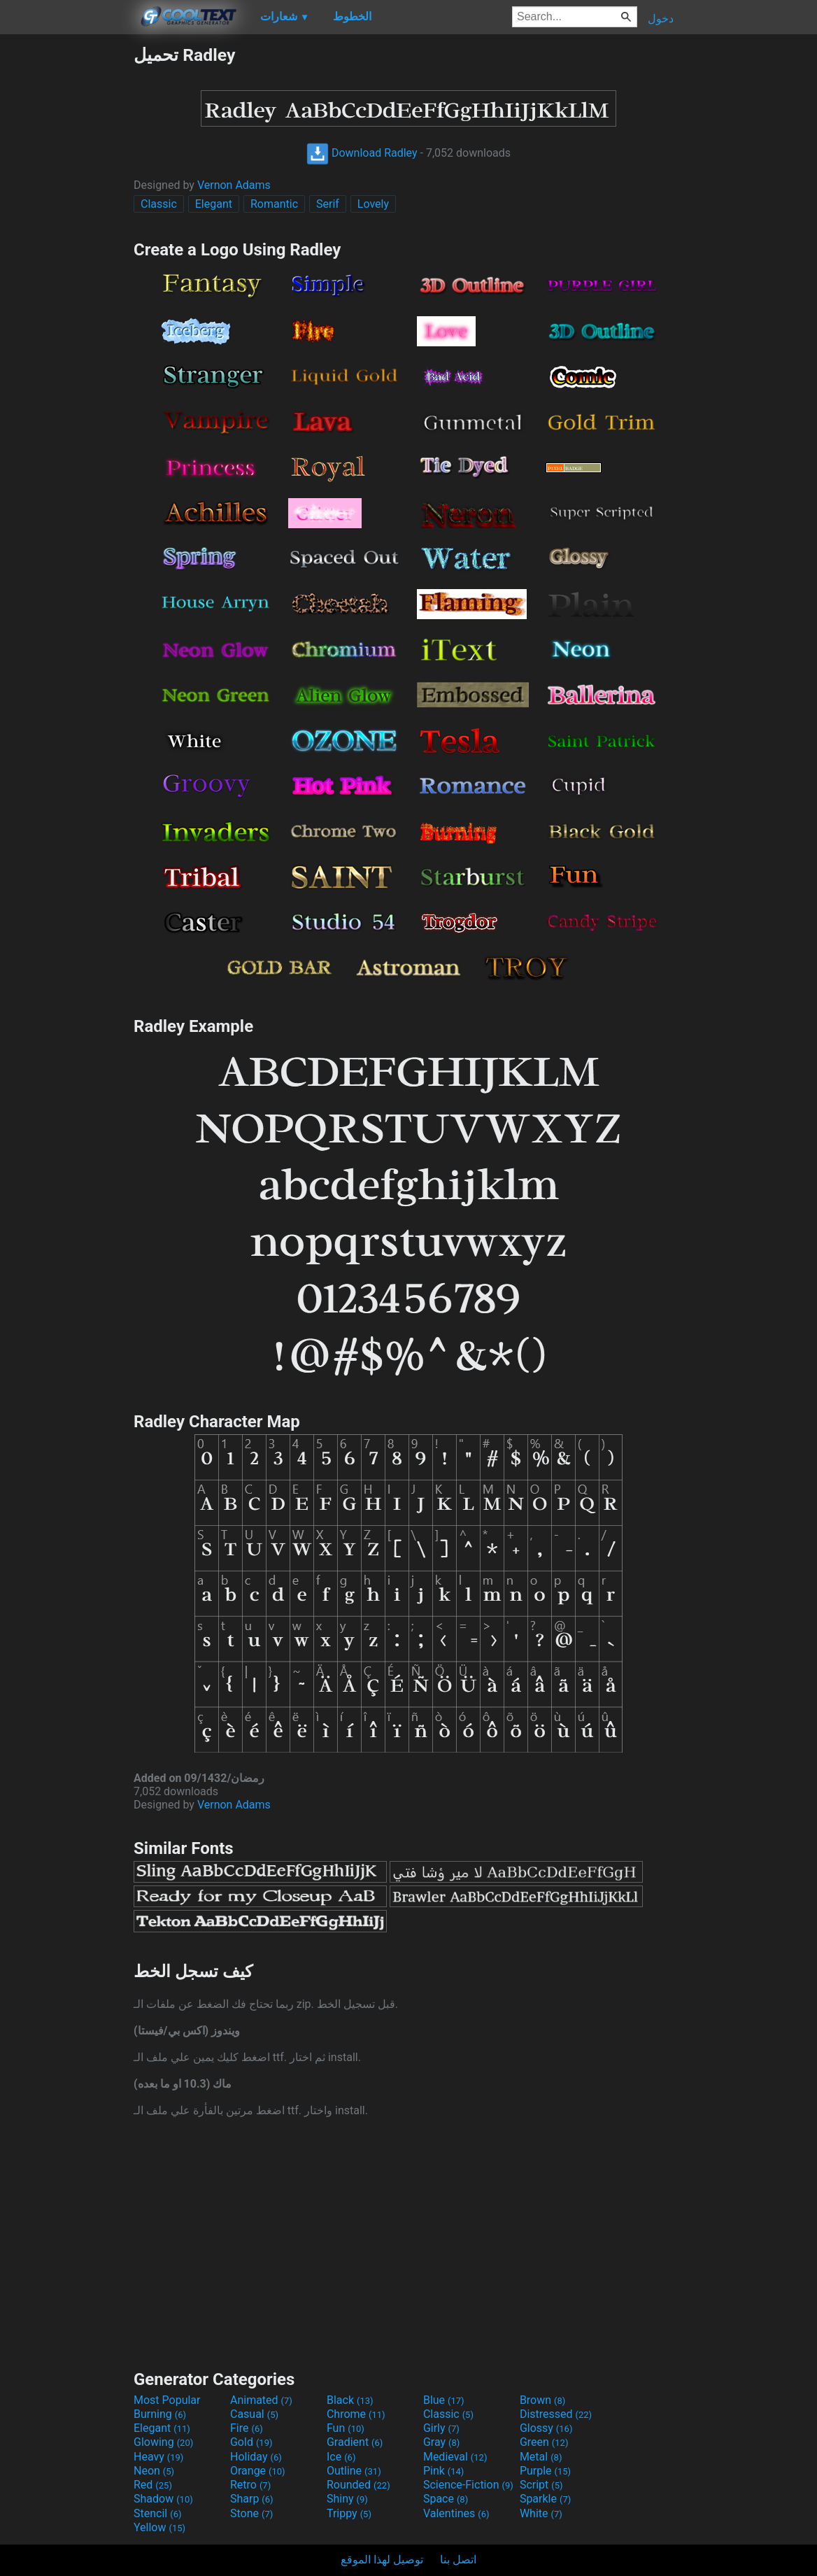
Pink (443, 2470)
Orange (257, 2470)
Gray (441, 2442)
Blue (443, 2400)
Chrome (356, 2414)
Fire (246, 2428)
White (541, 2513)
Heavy (158, 2456)
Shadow (163, 2498)
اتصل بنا (458, 2559)
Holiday (256, 2456)
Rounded (358, 2484)
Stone (251, 2513)
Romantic (274, 204)
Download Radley (362, 153)
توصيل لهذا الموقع (382, 2559)
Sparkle (545, 2498)
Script (541, 2484)
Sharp (251, 2498)
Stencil (157, 2513)
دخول (661, 18)
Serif (327, 204)
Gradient (355, 2442)
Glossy (546, 2428)
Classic (159, 204)
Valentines (456, 2513)
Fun (345, 2428)
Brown (542, 2400)
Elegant (213, 204)
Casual (254, 2414)
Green (544, 2442)
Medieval (455, 2456)
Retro (250, 2484)
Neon (154, 2470)
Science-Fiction (468, 2484)
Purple (545, 2470)
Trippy (349, 2513)
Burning (160, 2414)
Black (350, 2400)
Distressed (556, 2414)
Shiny (347, 2498)
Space (445, 2498)
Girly (441, 2428)
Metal (541, 2456)
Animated (261, 2400)
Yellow (159, 2527)
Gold (251, 2442)
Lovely (373, 204)
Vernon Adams (234, 185)
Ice (341, 2456)
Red (153, 2484)
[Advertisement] (66, 255)
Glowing (163, 2442)
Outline (354, 2470)
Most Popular (167, 2400)
